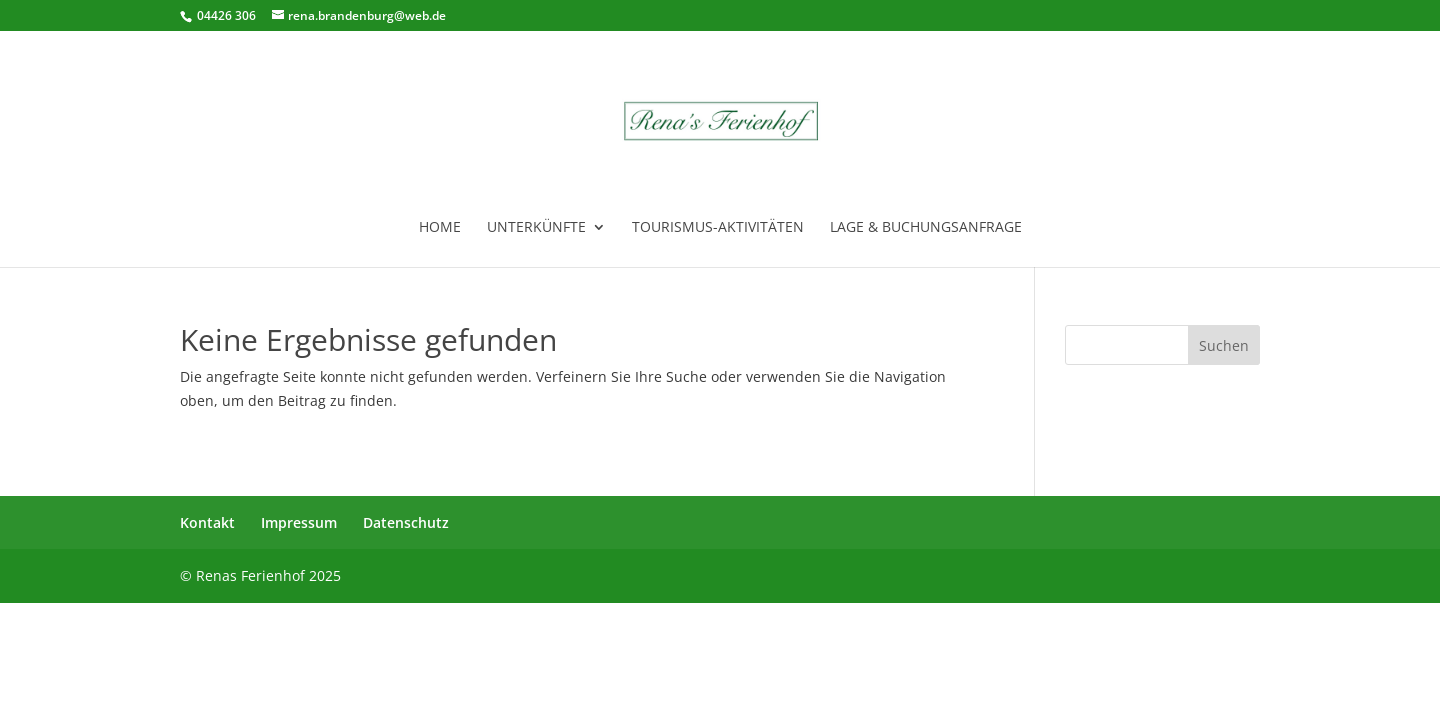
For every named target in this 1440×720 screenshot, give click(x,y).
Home (440, 228)
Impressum (299, 522)
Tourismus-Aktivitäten (718, 228)
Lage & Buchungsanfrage (926, 228)
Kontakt (207, 522)
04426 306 (225, 15)
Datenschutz (406, 522)
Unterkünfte (536, 228)
